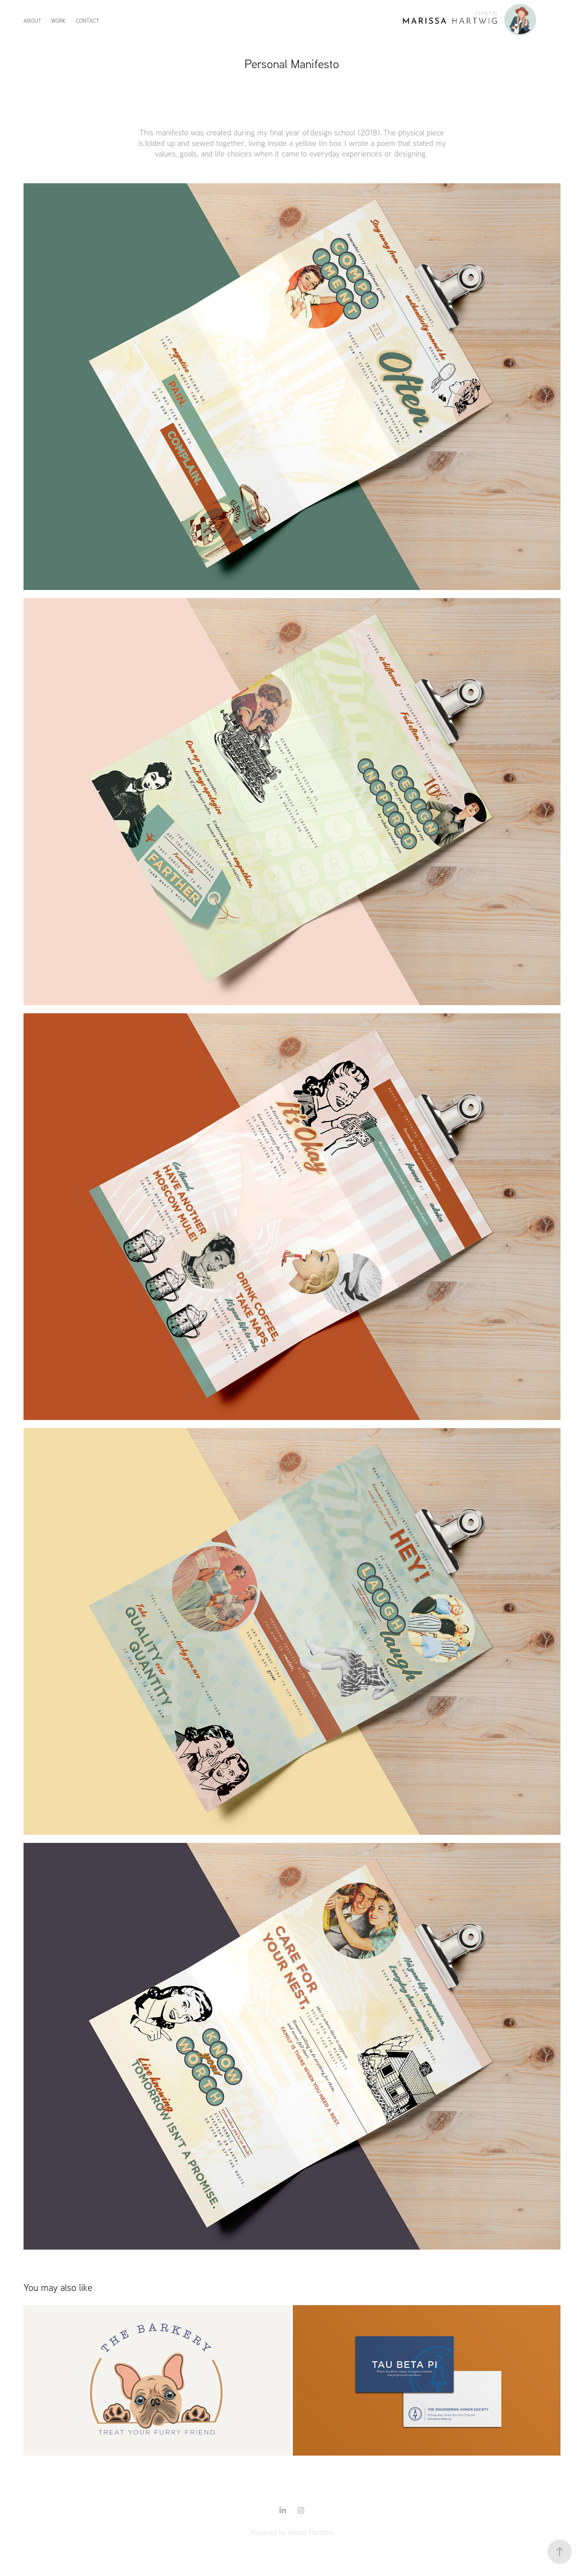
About (32, 20)
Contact (87, 20)
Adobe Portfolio (310, 2532)
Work (58, 20)
